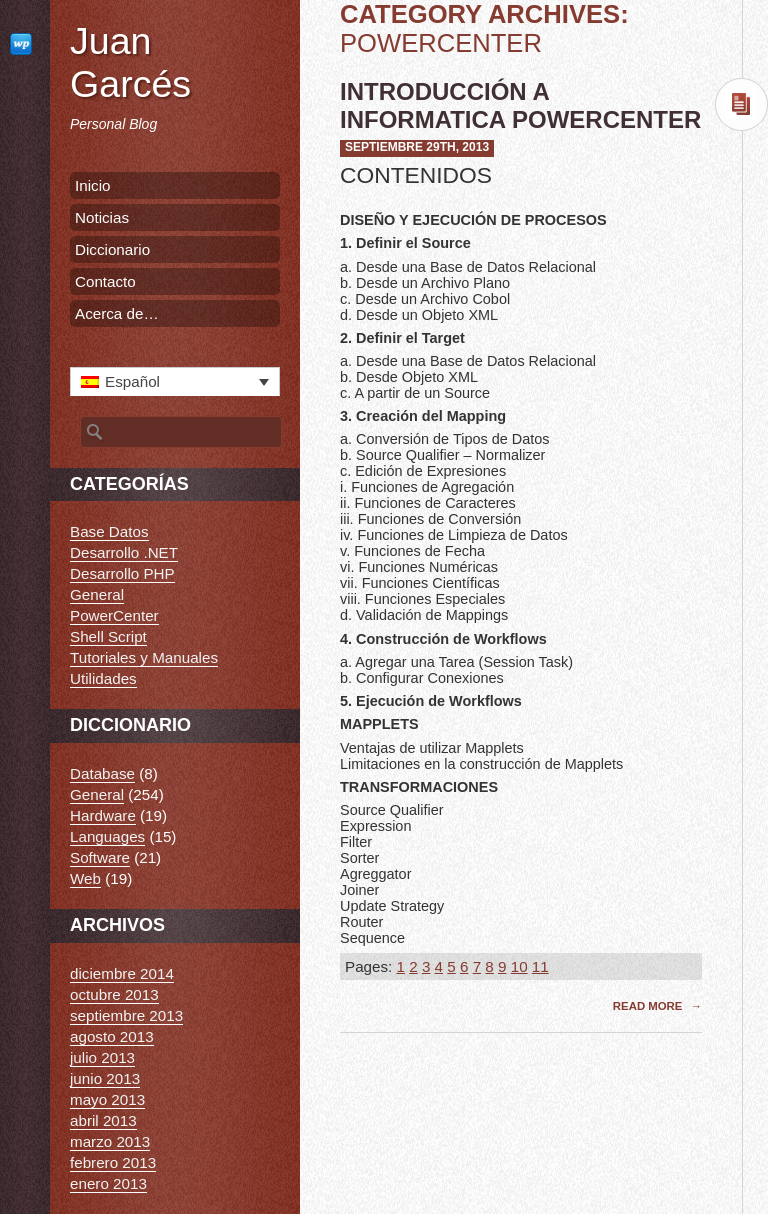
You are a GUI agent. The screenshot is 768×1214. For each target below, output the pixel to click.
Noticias (102, 217)
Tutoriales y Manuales (144, 657)
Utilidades (103, 678)
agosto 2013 (112, 1036)
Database (102, 773)
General (97, 594)
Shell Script (108, 636)
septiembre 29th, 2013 (417, 147)
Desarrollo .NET (124, 552)
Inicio (92, 185)
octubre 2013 (114, 994)
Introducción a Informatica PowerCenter (520, 105)
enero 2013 (108, 1183)
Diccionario (112, 249)
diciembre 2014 (122, 973)
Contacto (105, 281)
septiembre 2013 (126, 1015)
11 (540, 966)
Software (100, 857)
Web (85, 878)
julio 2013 (102, 1057)
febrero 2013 (113, 1162)
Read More (649, 1006)
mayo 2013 (107, 1099)
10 (519, 966)
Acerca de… (117, 313)
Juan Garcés (130, 62)
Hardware (103, 815)
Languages (107, 836)
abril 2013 (103, 1120)
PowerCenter (114, 615)
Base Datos (109, 531)
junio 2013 (105, 1078)
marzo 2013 (110, 1141)
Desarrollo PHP (122, 573)
